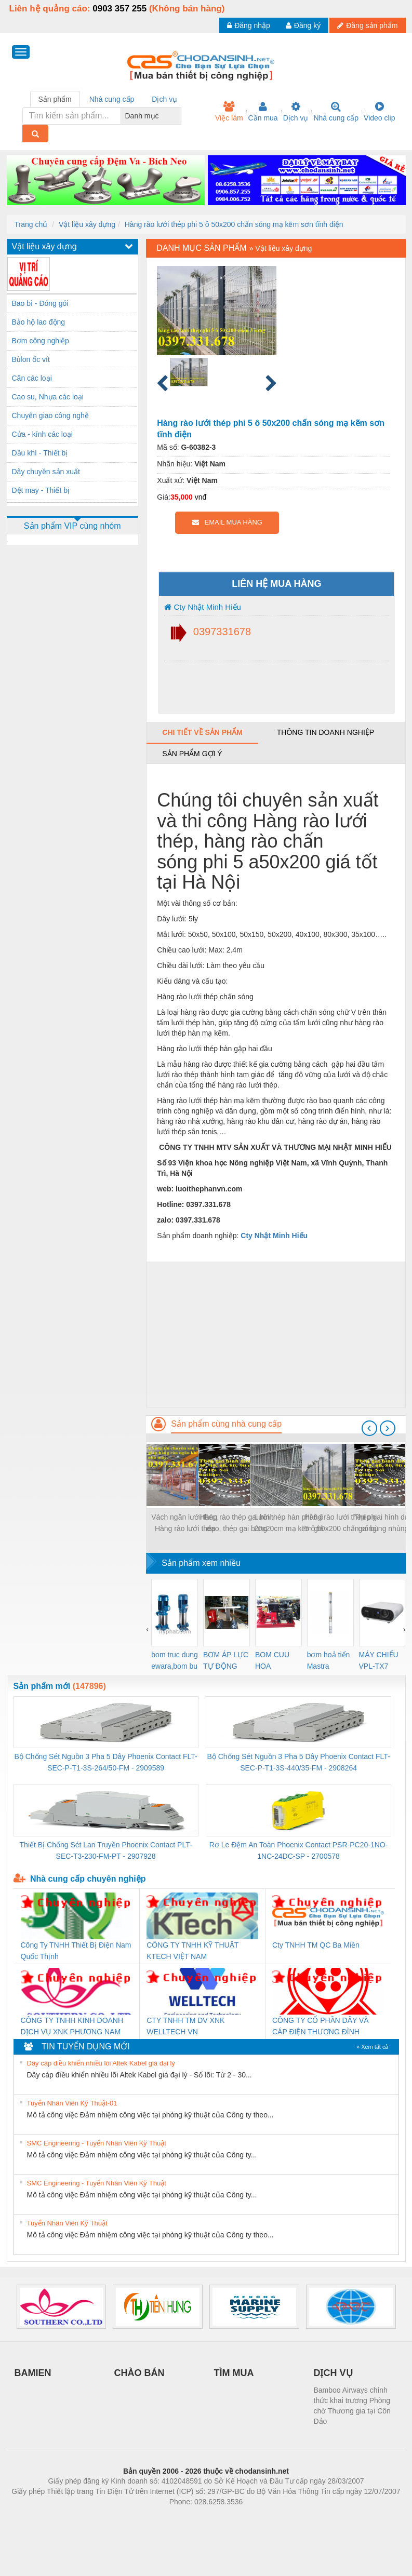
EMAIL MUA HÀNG (227, 522)
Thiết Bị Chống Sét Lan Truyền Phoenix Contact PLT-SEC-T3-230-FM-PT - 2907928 (106, 1850)
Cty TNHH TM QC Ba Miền (316, 1945)
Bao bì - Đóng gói (40, 303)
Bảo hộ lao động (38, 322)
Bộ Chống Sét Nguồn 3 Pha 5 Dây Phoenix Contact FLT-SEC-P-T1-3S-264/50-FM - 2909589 (106, 1762)
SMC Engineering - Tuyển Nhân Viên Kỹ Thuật (96, 2143)
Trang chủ (31, 224)
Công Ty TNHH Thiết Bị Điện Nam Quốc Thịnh (76, 1951)
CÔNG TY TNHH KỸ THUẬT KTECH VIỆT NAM (192, 1951)
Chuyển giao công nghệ (50, 415)
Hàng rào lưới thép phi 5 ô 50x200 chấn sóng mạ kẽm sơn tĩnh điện (234, 224)
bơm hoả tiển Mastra (328, 1660)
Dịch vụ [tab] (164, 99)
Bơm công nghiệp (40, 341)
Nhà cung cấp (335, 111)
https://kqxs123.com (255, 2517)
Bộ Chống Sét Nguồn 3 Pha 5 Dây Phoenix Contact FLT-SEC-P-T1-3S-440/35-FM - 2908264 (298, 1762)
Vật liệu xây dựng (87, 224)
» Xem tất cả (372, 2047)
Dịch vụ (296, 111)
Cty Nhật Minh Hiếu (202, 606)
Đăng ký (303, 25)
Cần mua (263, 111)
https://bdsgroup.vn (192, 2517)
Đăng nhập (248, 25)
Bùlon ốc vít (31, 359)
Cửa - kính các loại (42, 434)
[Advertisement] (276, 1334)
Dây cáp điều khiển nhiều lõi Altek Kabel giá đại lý (101, 2063)
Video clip (379, 111)
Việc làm (229, 111)
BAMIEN (33, 2373)
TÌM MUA (234, 2373)
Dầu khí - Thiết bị (40, 453)
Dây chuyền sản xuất (46, 471)
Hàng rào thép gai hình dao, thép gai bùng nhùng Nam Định (237, 1523)
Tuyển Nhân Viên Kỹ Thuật (67, 2223)
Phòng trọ (140, 2517)
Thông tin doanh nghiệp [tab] (325, 732)
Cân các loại (32, 378)
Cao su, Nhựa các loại (48, 397)
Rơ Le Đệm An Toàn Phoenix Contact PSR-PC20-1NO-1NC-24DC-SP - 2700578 (298, 1850)
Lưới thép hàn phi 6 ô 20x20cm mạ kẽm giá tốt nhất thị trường (288, 1523)
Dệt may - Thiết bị (41, 490)
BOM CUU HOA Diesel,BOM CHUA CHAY (276, 1661)
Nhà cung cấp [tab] (112, 99)
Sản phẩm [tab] (55, 99)
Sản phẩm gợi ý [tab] (192, 753)
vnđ (201, 497)
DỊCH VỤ (333, 2373)
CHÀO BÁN (139, 2373)
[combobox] (178, 116)
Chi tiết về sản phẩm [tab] (202, 732)
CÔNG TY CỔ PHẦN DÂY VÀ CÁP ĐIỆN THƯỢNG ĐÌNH (320, 2026)
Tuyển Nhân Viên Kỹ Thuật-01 (72, 2103)
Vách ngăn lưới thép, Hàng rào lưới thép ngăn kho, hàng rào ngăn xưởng (185, 1523)
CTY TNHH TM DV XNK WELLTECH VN (185, 2026)
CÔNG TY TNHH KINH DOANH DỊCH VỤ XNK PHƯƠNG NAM (72, 2026)
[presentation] (369, 1428)
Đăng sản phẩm (367, 25)
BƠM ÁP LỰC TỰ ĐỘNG (225, 1660)
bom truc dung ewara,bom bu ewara (174, 1661)
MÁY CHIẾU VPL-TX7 (378, 1660)
